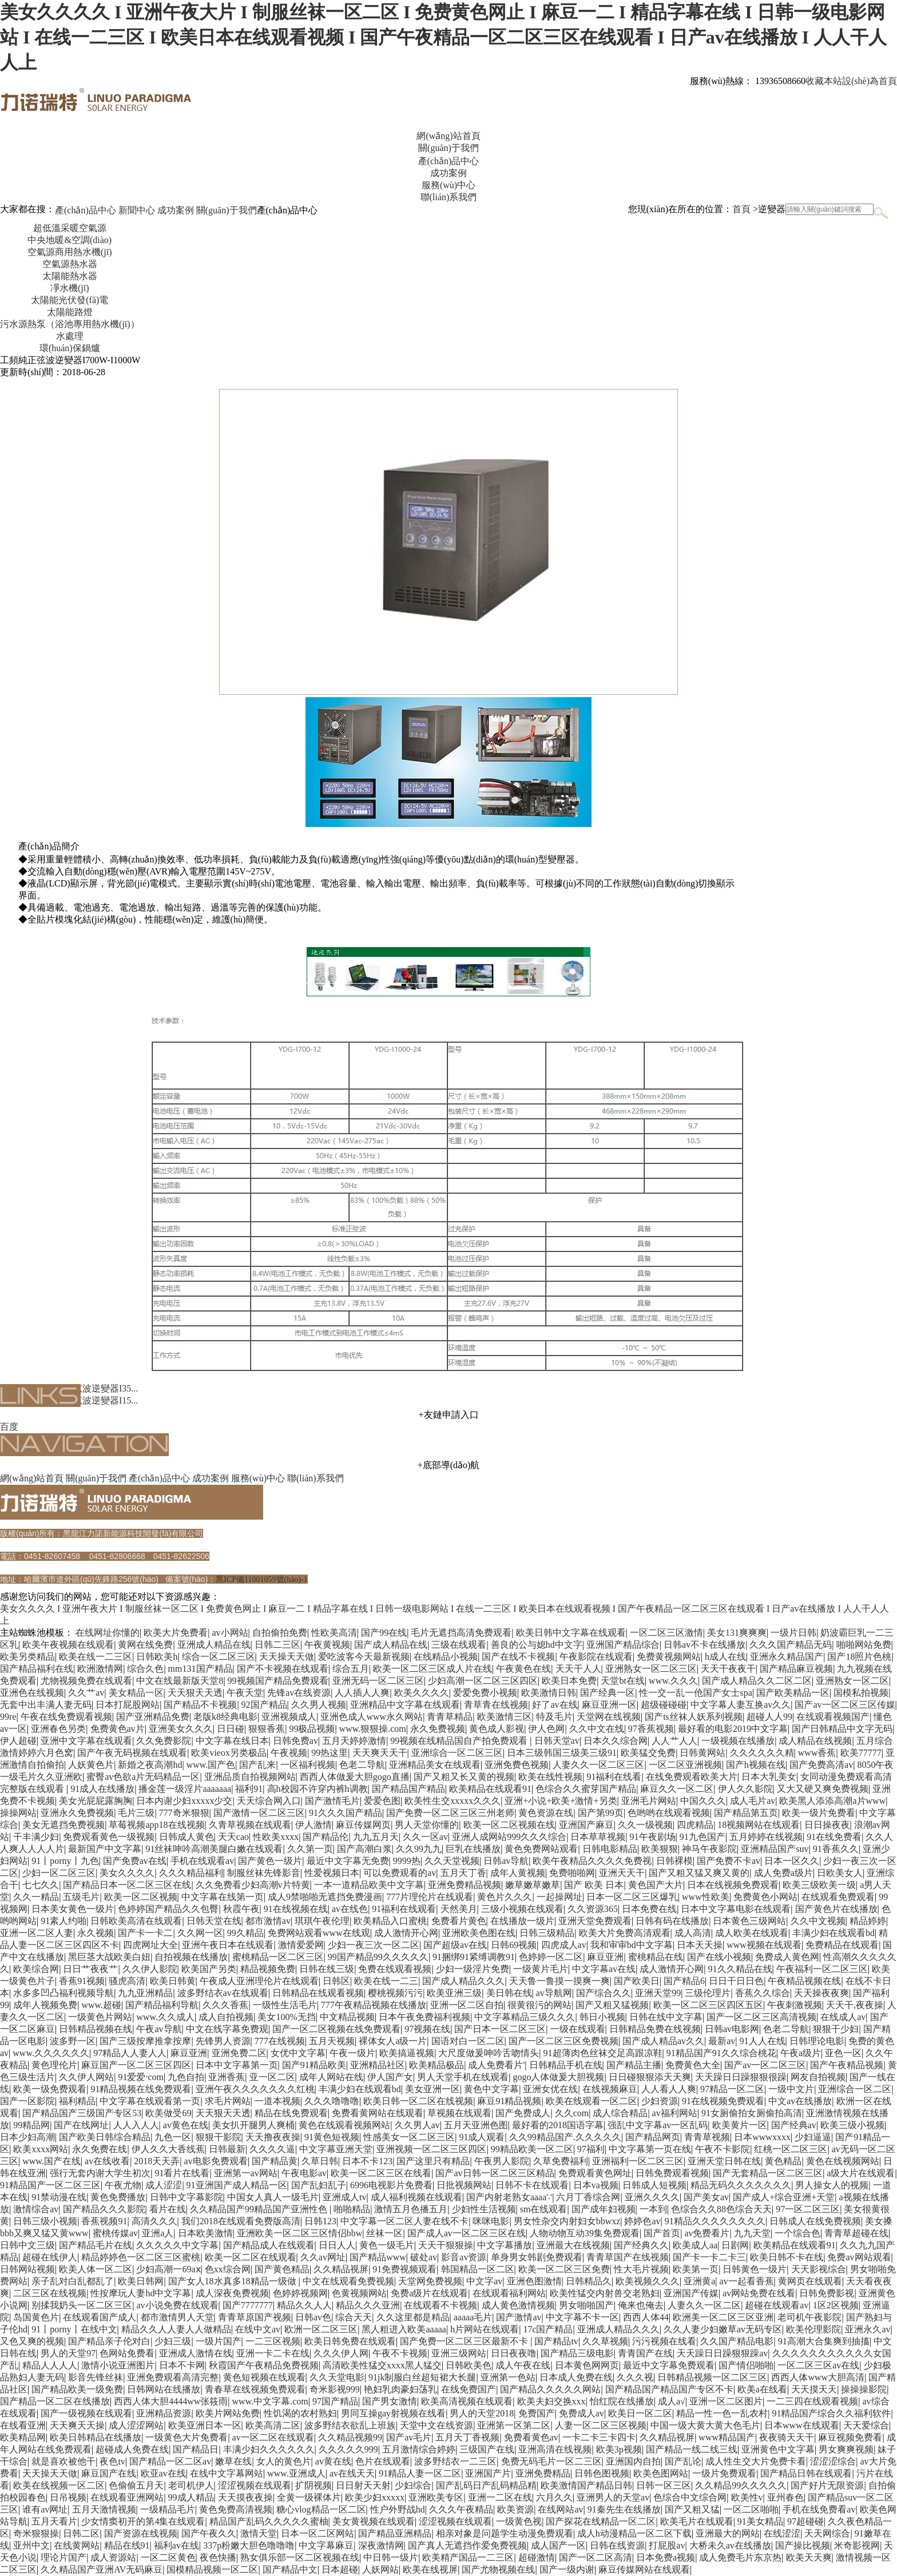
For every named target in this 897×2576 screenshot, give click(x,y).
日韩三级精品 (546, 1933)
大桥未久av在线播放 (730, 2545)
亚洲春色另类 (58, 1729)
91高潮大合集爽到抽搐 (824, 2341)
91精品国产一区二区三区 (50, 2185)
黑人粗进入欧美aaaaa (404, 2329)
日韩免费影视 (826, 2293)
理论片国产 (63, 2557)
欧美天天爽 (809, 2557)
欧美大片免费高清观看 (624, 1933)
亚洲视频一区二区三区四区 (431, 2149)
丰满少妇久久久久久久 (269, 2449)
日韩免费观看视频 (672, 2173)
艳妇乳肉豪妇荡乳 (400, 2389)
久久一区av (425, 1837)
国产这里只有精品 (433, 2161)
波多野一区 (73, 2041)
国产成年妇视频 (603, 2209)
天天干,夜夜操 (854, 2005)
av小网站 (230, 1632)
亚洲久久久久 (652, 2197)
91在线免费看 (834, 1837)
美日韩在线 (509, 1993)
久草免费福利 (560, 2161)
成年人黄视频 (517, 1873)
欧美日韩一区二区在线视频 (418, 2101)
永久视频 (95, 1933)
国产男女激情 (389, 2401)
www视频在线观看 (764, 1945)
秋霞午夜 (241, 1909)
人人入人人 (136, 2125)
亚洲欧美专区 (435, 2497)
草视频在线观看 (459, 2113)
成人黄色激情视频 (518, 2305)
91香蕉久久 (836, 1849)
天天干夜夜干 (728, 1668)
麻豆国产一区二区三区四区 (136, 2065)
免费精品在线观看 (842, 1945)
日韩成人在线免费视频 (815, 2221)
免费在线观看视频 (394, 1969)
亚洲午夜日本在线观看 (227, 1945)
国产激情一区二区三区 (259, 1813)
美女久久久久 (127, 1873)
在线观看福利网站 (509, 2293)
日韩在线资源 (617, 2545)
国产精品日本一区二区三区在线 (127, 1885)
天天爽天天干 (379, 1753)
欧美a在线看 (762, 2389)
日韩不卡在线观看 (532, 2185)
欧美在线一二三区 (95, 1656)
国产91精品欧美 (314, 2065)
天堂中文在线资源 (436, 2425)
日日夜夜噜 (514, 2353)
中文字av (484, 2281)
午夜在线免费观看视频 (66, 1717)
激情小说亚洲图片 (117, 2365)
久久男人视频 (318, 1705)
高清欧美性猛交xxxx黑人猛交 (382, 2365)
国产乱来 (257, 1765)
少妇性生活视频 (484, 2209)
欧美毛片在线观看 (696, 2521)
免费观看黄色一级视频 (108, 1837)
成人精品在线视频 (815, 1741)
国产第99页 (601, 1813)
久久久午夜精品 (461, 2509)
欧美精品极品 (436, 2065)
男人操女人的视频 (831, 2185)
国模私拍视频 (861, 1693)
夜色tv (112, 2461)
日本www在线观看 (801, 2425)
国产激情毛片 (332, 1801)
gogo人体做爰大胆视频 (558, 2077)
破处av (423, 2257)
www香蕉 (817, 1753)
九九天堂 (752, 2233)
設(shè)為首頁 (869, 81)
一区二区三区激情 (666, 1632)
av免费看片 (706, 2233)
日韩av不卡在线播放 (704, 1644)
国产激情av (518, 2317)
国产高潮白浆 (364, 1849)
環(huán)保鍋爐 (69, 348)
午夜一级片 (352, 2053)
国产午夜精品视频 (846, 2065)
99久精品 (245, 1933)
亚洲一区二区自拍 (466, 2005)
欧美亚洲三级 (454, 1993)
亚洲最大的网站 (728, 2533)
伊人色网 (546, 1729)
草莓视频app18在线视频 (156, 1825)
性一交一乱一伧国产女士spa (695, 1693)
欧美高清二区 (272, 2425)
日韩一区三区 (663, 2485)
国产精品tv (556, 2341)
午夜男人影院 (501, 2161)
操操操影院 (864, 2389)
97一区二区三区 (808, 2209)
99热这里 (329, 1753)
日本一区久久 (791, 1861)
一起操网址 (559, 1897)
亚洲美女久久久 (181, 1729)
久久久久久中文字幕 (177, 2245)
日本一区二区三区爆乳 (632, 1897)
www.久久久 (673, 1680)
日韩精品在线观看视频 (318, 1993)
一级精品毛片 (167, 2509)
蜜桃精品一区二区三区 (278, 1957)
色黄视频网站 (359, 2293)
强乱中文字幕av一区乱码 (658, 2125)
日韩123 (320, 2221)
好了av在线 (554, 1705)
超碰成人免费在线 (132, 2449)
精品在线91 (127, 2545)
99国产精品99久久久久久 (378, 1957)
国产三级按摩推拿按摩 (145, 2041)
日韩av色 (313, 2317)
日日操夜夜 (827, 1825)
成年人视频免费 (45, 2005)
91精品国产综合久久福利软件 (831, 2413)
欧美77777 (861, 1753)
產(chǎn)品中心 (85, 210)
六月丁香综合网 (588, 2197)
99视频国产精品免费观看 (278, 1680)
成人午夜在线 (522, 2365)
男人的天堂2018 (482, 2413)
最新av (721, 2041)
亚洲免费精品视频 (464, 1885)
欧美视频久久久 (648, 2281)
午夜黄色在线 (523, 1668)
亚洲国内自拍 (633, 2461)
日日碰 (230, 1729)
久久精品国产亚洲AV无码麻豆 (101, 2569)
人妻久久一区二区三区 (598, 1765)
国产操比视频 (802, 2545)
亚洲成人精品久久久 (618, 2329)
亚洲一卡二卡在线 (272, 2353)
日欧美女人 (840, 1873)
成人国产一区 (558, 2545)
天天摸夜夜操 (245, 2497)
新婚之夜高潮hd (150, 1765)
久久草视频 (605, 2341)
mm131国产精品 (200, 1668)
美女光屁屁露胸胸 (95, 1801)
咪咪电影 (491, 2221)
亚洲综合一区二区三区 (457, 1753)
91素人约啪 (63, 1921)
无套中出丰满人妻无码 (46, 1705)
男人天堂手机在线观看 (463, 2077)
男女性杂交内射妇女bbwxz (567, 2221)
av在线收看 (107, 2161)
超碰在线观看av (776, 2305)
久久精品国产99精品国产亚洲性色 (260, 2209)
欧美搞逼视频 (406, 2053)
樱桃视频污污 (395, 1993)
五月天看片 (54, 2521)
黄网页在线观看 (810, 2281)
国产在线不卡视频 (518, 1656)
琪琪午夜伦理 (322, 1921)
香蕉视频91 (104, 2221)
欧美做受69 (168, 2113)
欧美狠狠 (659, 1849)
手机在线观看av (202, 1861)
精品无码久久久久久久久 (740, 2185)
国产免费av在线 (134, 1861)
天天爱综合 (866, 2425)
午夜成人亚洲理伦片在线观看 (259, 1981)
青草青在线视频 (496, 1705)
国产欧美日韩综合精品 (104, 2137)
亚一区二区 (272, 2077)
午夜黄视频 (327, 1644)
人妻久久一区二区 (704, 2305)
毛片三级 (136, 1813)
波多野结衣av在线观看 (222, 1993)
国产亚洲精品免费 (152, 1717)
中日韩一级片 (390, 2557)
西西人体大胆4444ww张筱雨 (171, 2401)
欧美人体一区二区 (95, 2269)
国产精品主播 (633, 2065)
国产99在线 (384, 1632)
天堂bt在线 (622, 1680)
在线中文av (257, 2329)
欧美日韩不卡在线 (786, 2257)
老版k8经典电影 (225, 1717)
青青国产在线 (645, 2353)
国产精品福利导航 (162, 2005)
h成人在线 (725, 1656)
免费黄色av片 (117, 1729)
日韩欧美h (156, 1656)
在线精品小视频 (446, 1656)
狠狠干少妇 (836, 2029)
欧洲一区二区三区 (321, 2329)
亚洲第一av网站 (245, 2173)
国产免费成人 (522, 2113)
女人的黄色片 (283, 2461)
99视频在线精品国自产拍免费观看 (460, 1741)
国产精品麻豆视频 (796, 1668)
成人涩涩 (163, 2185)
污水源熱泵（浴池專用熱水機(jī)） (70, 324)
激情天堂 (258, 2533)
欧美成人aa (695, 2245)
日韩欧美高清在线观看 (136, 1921)
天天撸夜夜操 (272, 2137)
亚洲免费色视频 (517, 1765)
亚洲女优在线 (550, 2089)
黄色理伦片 (54, 2065)
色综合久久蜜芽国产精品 (585, 1789)
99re (8, 1717)
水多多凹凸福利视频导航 (63, 1993)
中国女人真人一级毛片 (273, 2197)
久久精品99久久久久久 (741, 2485)
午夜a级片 (800, 2053)
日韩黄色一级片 (755, 2269)
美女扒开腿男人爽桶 (253, 2125)
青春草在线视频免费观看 (255, 2389)
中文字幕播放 (504, 2245)
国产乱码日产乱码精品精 (486, 2485)
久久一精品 (36, 1897)
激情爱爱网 (301, 1945)
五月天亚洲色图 (476, 2125)
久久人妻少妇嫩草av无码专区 (723, 2329)
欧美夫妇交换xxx (551, 2401)
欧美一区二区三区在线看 (381, 2173)
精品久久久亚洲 (368, 2305)
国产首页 (662, 2233)
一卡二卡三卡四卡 (599, 2437)
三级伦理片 (708, 1993)
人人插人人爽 (362, 1693)
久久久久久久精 (762, 1753)
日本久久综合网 (616, 1741)
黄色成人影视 (496, 1729)
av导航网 (554, 1993)
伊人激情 (313, 1825)
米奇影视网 (857, 2545)
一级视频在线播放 (738, 1741)
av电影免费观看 (216, 2161)
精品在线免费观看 (291, 2113)
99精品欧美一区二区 (532, 2149)
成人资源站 (113, 2557)
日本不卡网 (182, 2365)
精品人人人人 (49, 2365)
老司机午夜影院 (809, 2317)
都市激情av (268, 1921)
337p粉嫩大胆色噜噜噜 (249, 2545)
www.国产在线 (51, 2161)
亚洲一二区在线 (500, 2497)
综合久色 (145, 1668)
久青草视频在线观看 (250, 1825)
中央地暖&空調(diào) (69, 240)
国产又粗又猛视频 (612, 2005)
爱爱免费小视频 (485, 1693)
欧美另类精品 (27, 1656)
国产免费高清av (821, 1765)
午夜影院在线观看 (596, 1656)
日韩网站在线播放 (163, 2389)
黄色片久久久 (504, 1897)
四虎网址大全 (150, 1945)
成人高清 (692, 1933)
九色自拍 (186, 2077)
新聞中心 (136, 210)
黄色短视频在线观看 (264, 2377)
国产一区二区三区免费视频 (563, 2041)
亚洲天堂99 (658, 1993)
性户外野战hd (397, 2509)
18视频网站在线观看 (758, 1825)
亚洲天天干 (622, 1873)
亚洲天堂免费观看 (595, 1921)
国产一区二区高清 (595, 2557)
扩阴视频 (313, 2485)
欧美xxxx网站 (40, 2149)
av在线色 (350, 1909)
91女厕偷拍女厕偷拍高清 (751, 2113)
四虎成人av (563, 1945)
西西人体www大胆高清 (817, 2377)
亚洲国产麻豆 (586, 1825)
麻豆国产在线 (108, 2473)
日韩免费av (295, 1741)
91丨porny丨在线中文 (74, 2329)
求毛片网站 (228, 2101)
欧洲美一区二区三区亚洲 (723, 2317)
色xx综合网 (228, 2269)
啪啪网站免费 (863, 1644)
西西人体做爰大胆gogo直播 (355, 1777)
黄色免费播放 (117, 2197)
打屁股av (667, 2545)
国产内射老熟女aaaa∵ (509, 2197)
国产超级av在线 (455, 1945)
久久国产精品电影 (736, 2341)
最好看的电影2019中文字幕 (733, 1729)
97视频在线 (427, 2029)
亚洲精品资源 (163, 2413)
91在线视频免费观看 (723, 2101)
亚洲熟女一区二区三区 (651, 1668)
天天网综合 (827, 2533)
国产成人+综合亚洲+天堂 (784, 2197)
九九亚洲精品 (145, 1993)
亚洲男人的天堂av (613, 2497)
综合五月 (350, 1668)
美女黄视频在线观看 (373, 2521)
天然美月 (458, 1909)
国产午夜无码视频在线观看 (132, 1753)
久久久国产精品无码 (790, 1644)
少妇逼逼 (813, 2137)
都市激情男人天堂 (177, 2317)
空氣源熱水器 (69, 264)
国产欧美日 (637, 1981)
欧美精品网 (23, 2437)
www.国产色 (211, 1765)
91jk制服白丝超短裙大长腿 (422, 2377)
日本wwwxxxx (762, 2137)
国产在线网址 (81, 2125)
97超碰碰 (805, 2521)
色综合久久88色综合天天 (721, 2209)
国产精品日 (196, 2449)
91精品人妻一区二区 (420, 2473)
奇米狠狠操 (36, 2533)
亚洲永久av (867, 2329)
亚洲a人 (157, 2233)
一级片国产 (218, 2341)
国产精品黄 (274, 2161)
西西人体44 (646, 2317)
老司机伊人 (191, 2485)
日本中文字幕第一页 (237, 2065)
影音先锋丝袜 (95, 2377)
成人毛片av (752, 1801)
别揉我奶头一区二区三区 (81, 2305)
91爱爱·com (141, 2077)
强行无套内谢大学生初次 (100, 2173)
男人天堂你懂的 (427, 1825)
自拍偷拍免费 (279, 1632)
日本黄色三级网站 (749, 1921)
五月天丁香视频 (467, 2437)
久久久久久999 (348, 2449)
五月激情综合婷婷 (418, 2449)
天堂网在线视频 (609, 1717)
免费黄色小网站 (765, 1897)
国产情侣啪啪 (746, 2365)
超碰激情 (536, 2557)
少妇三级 (172, 2341)
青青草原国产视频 (254, 2317)
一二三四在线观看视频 (812, 2401)
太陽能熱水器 (69, 276)
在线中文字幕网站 (226, 2473)
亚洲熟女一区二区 (852, 1680)
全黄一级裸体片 (309, 2497)
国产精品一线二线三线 (691, 2449)
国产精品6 (684, 1981)
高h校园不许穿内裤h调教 (317, 1789)
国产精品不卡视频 (200, 1705)
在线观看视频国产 (833, 1717)
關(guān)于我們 (226, 210)
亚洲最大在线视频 (573, 2245)
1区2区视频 (836, 2305)
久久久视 (635, 2377)
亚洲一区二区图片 (726, 2401)
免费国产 (536, 2413)
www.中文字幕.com (270, 2401)
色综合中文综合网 (690, 2497)
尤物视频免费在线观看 (86, 1680)
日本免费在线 (649, 1909)
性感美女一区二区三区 (409, 2137)
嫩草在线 (233, 2461)
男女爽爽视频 (846, 2449)
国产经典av (793, 2125)
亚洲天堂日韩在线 (724, 2161)
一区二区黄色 (168, 2557)
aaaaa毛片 (473, 2317)
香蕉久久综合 (762, 1993)
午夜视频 (289, 1753)
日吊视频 (68, 2497)
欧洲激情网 (100, 1668)
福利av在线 (176, 2545)
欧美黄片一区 (739, 2125)
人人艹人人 (674, 1741)
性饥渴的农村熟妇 (300, 2413)
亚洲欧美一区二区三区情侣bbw (300, 2233)
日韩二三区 (277, 1644)
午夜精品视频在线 (804, 1981)
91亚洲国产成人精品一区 (236, 2185)
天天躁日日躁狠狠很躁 (741, 2077)
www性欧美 (705, 1897)
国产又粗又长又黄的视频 (464, 1777)
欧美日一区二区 (640, 2413)
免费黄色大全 (692, 2065)
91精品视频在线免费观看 (140, 2089)
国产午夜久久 (208, 2533)
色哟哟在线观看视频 (669, 1813)
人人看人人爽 (668, 2089)
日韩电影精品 (609, 1849)
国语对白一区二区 (468, 2041)
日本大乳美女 (768, 1777)
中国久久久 (703, 1801)
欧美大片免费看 (176, 1632)
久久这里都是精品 (413, 2317)
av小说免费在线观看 (177, 2305)
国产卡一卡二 (145, 1933)
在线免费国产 (468, 2389)
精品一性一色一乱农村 (722, 2413)
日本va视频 (595, 2185)
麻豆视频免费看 (850, 2437)
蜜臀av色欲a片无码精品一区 (143, 1777)
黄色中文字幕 (491, 2089)
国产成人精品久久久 (463, 1981)
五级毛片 (81, 1897)
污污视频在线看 (664, 2341)
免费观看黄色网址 (595, 2173)
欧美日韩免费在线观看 (350, 2341)
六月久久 (554, 2497)
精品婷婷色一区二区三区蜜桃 (140, 2257)
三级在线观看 (458, 1644)
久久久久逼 (272, 2149)
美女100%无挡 (286, 2017)
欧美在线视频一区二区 (59, 2485)
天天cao (233, 1837)
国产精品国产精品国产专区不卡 (669, 2389)
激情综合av (35, 2209)
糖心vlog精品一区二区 (321, 2509)
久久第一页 (310, 1849)
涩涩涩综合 (833, 2461)
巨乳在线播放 (473, 1849)
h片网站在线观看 (484, 2329)
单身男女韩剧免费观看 (536, 2257)
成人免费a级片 (783, 1873)
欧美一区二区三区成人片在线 (432, 1668)
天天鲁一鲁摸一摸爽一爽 (559, 1981)
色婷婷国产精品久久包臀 (168, 1909)
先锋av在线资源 (299, 1693)
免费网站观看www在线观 (319, 1933)
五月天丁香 (463, 1873)
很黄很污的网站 (539, 2005)
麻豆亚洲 (605, 1957)
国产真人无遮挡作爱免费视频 (467, 2545)
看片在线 (167, 2209)
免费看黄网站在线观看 (377, 2113)
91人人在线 (762, 2041)
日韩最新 (227, 2149)
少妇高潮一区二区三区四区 (483, 1680)
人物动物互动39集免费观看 (585, 2233)
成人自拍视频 (226, 2017)
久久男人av (417, 2125)
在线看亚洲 (23, 2425)
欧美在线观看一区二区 (591, 2101)
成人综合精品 (620, 2113)
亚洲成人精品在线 (214, 1644)
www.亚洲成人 (296, 2473)
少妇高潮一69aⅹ (168, 2269)
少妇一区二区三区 (59, 1873)
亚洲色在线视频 (32, 1693)
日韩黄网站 (702, 1753)
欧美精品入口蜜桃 (390, 1921)
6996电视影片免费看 (391, 2185)
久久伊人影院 (149, 1969)
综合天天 (353, 2317)
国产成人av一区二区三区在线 (466, 2233)
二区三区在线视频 (49, 2293)
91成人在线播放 (102, 1789)
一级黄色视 (519, 2521)
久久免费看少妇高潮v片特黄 (253, 1885)
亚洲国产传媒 (691, 2293)
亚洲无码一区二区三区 (378, 1680)
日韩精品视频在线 (95, 2029)
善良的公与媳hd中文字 (536, 1644)
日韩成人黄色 (186, 1837)
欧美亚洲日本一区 (204, 2425)
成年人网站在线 (331, 2077)
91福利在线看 (613, 1777)
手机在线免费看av (819, 2509)
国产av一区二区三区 (765, 2065)
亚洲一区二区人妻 (36, 1933)
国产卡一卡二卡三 (709, 2257)
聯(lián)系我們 (315, 1478)
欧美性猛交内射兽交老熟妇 (605, 2293)
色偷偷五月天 (136, 2485)
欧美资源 (515, 2509)
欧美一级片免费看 (818, 1813)
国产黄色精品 (282, 2269)
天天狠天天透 (195, 1693)
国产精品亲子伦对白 (109, 2341)
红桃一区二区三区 (790, 2149)
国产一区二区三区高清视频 (761, 2017)
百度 (9, 1427)
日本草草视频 (597, 1837)
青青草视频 (707, 2137)
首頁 (741, 209)
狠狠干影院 (218, 2137)
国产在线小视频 (719, 1957)
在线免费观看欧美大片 (691, 1777)
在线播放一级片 (522, 1921)
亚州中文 (31, 2545)
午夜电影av (304, 2173)
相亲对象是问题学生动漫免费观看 (504, 2533)
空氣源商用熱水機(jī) (69, 252)
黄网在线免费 (145, 1644)
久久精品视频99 (350, 2437)
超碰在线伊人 (49, 2257)
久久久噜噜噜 (331, 2101)
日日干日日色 (736, 1981)
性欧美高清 (334, 1632)
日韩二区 (81, 2533)
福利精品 (77, 2101)
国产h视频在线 (755, 1765)
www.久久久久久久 (51, 2053)
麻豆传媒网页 (363, 1825)
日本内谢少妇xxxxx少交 (184, 1801)
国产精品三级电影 (577, 2353)
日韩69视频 (514, 1945)
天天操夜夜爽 (821, 1993)
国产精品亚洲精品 (394, 2533)
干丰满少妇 (36, 1837)
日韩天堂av (557, 1741)
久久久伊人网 (340, 2353)
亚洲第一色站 (508, 2377)
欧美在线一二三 (386, 1981)
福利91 (249, 1789)
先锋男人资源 (223, 2041)
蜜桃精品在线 (655, 1957)
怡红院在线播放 (622, 2401)
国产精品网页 (652, 2137)
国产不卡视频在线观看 (282, 1668)
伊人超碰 (18, 1741)
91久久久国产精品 (345, 1813)
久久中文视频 (818, 1921)
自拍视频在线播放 (191, 1957)
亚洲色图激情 (534, 2281)
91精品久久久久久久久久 (715, 2221)
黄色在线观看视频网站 (344, 2125)
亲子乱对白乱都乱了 (72, 2281)
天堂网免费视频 (430, 2281)
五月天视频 (332, 2041)
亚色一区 (843, 2053)
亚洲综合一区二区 (854, 2089)
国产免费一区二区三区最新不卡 (465, 2341)
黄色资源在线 (545, 1813)
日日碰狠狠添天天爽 (650, 2077)
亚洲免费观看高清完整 (173, 2377)
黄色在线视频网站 (842, 2161)
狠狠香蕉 (266, 1729)
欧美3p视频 (619, 2449)
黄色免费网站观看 (541, 1849)
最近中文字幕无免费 (348, 1861)
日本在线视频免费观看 (733, 1885)
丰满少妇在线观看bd (833, 1933)
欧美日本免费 (569, 1680)
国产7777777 (248, 2305)
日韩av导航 (506, 1861)
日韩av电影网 (732, 2029)
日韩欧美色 (468, 2365)
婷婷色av (642, 2221)
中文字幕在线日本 (232, 1741)
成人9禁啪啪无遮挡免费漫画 (325, 1897)
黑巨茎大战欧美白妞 (109, 1957)
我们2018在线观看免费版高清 (240, 2221)
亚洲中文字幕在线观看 (86, 1741)
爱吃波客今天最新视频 (364, 1656)
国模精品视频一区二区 (212, 2569)
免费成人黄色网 (787, 1957)
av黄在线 (333, 2461)
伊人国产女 (390, 2077)
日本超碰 (340, 2569)
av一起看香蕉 (746, 2281)
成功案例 (175, 210)
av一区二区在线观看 (273, 2437)
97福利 (591, 2149)
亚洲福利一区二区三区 (638, 2161)
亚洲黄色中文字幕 (778, 2449)
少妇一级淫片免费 (472, 1969)
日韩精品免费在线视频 (655, 2029)
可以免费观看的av (399, 1873)
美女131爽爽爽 (737, 1632)
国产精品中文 (290, 2569)
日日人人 (337, 2245)
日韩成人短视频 (654, 2185)
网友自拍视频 (818, 2077)
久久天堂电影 (336, 2377)
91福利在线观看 (404, 1909)
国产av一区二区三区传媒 (845, 1705)
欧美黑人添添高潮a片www (832, 1801)
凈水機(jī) (69, 288)
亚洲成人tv (344, 2197)
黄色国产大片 (655, 1885)
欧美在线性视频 (550, 1777)
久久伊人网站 (86, 2077)
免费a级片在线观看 (429, 2293)
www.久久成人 (165, 2017)
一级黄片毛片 (540, 1969)
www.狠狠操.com (372, 1729)
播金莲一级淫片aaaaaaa (184, 1789)
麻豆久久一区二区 (676, 1789)
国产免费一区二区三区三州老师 (450, 1813)
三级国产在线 (486, 2449)
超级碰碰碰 (663, 1705)
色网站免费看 (127, 2353)
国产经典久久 (641, 2245)
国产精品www (378, 2257)
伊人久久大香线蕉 (168, 2149)
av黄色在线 (185, 2125)
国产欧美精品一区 (792, 1693)
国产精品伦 (325, 1837)
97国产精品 (335, 2401)
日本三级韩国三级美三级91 (562, 1753)
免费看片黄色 (458, 1921)
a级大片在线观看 (861, 2173)
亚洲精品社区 (377, 2065)
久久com (572, 2113)
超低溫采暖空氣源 (69, 228)
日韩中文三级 (27, 2245)
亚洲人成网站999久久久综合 (509, 1837)
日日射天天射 (363, 2485)
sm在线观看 (543, 2209)
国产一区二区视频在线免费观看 (336, 2029)
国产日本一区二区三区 (500, 2029)
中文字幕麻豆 (326, 2545)
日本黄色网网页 (587, 2365)
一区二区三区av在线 (818, 2365)
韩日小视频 (602, 2017)
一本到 (653, 2209)
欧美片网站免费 (228, 2413)
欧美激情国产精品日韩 (586, 2485)
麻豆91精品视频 (509, 2101)
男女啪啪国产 (586, 2305)
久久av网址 (323, 2257)
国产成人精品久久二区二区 (757, 1680)
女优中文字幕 (298, 2053)
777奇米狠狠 (184, 1813)
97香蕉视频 (651, 1729)
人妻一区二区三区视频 (600, 2425)
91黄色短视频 (331, 2137)
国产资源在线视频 (140, 2533)
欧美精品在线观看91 (490, 1789)
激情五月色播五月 (410, 2209)
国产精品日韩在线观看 (806, 2473)
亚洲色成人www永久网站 (371, 1717)
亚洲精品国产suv (774, 1849)
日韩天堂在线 (213, 1921)
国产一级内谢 (566, 2569)
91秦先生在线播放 (624, 2509)
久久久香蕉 (225, 2005)
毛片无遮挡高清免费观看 (461, 1632)
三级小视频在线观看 (522, 1909)
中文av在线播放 (800, 2101)
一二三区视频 (272, 2341)
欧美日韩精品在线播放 (95, 2437)
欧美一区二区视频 (140, 1897)
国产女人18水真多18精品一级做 (233, 2281)
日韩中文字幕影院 (186, 2197)
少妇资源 (659, 2101)
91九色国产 (702, 1837)
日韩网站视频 (27, 2269)
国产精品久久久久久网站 (550, 2389)
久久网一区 (200, 1933)
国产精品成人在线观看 (269, 2245)
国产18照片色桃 (859, 1656)
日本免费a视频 (665, 2557)
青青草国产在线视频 (627, 2257)
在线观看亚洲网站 (127, 2497)
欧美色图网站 (660, 2473)
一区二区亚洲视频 (685, 1765)
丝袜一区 (384, 2233)
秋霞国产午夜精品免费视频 (264, 2365)
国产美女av (706, 2197)
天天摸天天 (814, 2389)
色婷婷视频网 (300, 2293)
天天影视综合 (818, 2269)
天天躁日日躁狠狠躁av (722, 2353)
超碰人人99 (769, 1717)
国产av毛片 (408, 2437)
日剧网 (735, 2245)
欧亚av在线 (163, 2473)
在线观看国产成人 (99, 2317)
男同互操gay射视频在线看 (393, 2413)
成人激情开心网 (406, 1933)
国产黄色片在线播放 (836, 1909)
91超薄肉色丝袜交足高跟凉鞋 (602, 2053)
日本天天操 (700, 1945)
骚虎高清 (127, 1981)
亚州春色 (785, 2497)
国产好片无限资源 (827, 2485)
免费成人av (581, 2413)
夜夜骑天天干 (786, 2437)
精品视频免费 (267, 1969)
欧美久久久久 (421, 1693)
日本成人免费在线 (576, 2377)
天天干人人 (578, 1668)
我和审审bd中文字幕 (631, 1945)
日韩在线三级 (326, 1969)
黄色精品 (783, 2161)
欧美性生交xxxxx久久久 (452, 1801)
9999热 (406, 1861)
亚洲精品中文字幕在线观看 (405, 1705)
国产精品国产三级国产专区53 (81, 2113)
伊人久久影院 (745, 1789)
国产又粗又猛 (692, 2509)
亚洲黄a (699, 2281)
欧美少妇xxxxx (374, 2497)
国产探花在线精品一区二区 (601, 2521)
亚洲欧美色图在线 (478, 1933)
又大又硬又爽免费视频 (822, 1789)
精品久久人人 (304, 2305)
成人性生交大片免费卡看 (755, 2461)
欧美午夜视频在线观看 (68, 1644)
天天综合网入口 (269, 1801)
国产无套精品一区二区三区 (768, 2173)
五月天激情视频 (104, 2509)
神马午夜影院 (709, 1849)
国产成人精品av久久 (663, 2041)
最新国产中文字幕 (104, 1849)
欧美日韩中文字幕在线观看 (571, 1632)
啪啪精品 (352, 2209)
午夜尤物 (123, 2185)
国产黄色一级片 (270, 1861)
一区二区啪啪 (751, 2509)
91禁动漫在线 (58, 2197)
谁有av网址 (45, 2509)
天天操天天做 (286, 1656)
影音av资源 (463, 2257)
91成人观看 (482, 2137)
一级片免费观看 (724, 2473)
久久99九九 (419, 1849)
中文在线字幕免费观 (227, 2029)
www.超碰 (101, 2005)
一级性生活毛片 (285, 2005)
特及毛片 (554, 1717)
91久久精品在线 (740, 1969)
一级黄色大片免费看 (186, 2437)
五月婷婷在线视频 (766, 1837)
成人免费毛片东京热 (740, 2557)
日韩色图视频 (601, 2473)
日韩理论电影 (816, 2041)
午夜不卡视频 (399, 2353)
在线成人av (843, 2017)
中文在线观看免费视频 (348, 2281)
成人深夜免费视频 (232, 2293)
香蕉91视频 (82, 1981)
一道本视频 (277, 2101)
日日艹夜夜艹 (90, 1969)
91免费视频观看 (404, 2269)
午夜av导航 (158, 2029)
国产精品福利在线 (36, 1668)
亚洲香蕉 (226, 2077)
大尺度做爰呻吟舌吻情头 (488, 2053)
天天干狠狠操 (445, 2245)
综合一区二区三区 (218, 1656)
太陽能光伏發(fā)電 (69, 300)
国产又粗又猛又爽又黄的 (699, 1873)
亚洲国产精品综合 (623, 1644)
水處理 (70, 336)
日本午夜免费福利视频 (424, 2017)
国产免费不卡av (728, 1861)
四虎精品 (695, 1825)
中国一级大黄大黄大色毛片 (705, 2425)
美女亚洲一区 (432, 2089)
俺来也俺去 (641, 2305)
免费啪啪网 (572, 1873)
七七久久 (40, 1885)
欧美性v (747, 2497)
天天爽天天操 (77, 2425)
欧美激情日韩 (548, 1693)
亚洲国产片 (488, 2473)
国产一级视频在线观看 (86, 2413)
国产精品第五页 (746, 1813)
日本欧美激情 (205, 2233)
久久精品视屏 (340, 2269)
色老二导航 (362, 1765)
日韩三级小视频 (45, 2221)
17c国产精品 (548, 2329)
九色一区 (172, 2137)
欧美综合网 (36, 1969)
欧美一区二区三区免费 (564, 2269)
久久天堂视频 (451, 1861)
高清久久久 (154, 2221)
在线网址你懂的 (108, 1632)
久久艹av (86, 1693)
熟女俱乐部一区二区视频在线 (299, 2557)
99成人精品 (191, 2497)
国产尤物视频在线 (498, 2569)
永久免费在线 (99, 2149)
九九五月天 (376, 1837)
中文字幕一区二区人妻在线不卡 (404, 2221)
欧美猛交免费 (648, 1753)
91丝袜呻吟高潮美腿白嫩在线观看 (214, 1849)
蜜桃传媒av (115, 2233)
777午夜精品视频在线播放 (373, 2005)
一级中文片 (791, 2089)
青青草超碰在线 (856, 2233)
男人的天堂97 (68, 2353)
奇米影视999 (334, 2389)
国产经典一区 (607, 1693)
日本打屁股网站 (128, 1705)
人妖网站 (380, 2569)
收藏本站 (823, 81)
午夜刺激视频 (794, 2005)
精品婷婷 (868, 1921)
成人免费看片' (496, 2065)
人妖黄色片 (91, 1765)
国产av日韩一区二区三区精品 (494, 2173)
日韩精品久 (589, 2281)
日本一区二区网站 (317, 2533)
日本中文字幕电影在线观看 (736, 1909)
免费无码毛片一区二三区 (551, 2461)
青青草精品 (450, 1717)
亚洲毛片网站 (648, 1801)
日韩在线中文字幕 (665, 2017)
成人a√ (671, 2401)
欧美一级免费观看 (49, 2089)
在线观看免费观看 (838, 1897)
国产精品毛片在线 (95, 2245)
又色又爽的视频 (32, 2341)
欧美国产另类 (208, 1969)
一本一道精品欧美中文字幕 (369, 1885)
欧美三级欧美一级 (819, 1885)
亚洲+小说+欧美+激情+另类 (561, 1801)
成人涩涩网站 (136, 2425)
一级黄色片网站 (100, 2017)
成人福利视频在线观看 (416, 2197)
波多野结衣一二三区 (455, 2461)
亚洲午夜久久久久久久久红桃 (255, 2089)
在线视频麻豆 (609, 2089)
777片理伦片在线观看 (429, 1897)
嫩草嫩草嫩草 (532, 1885)
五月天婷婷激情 (354, 1741)
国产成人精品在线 (390, 1644)
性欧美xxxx (276, 1837)
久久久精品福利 (191, 1873)
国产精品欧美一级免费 (77, 2389)
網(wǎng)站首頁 (448, 136)
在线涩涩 (782, 2533)
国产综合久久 (603, 1993)
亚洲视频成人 (288, 1717)
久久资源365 (592, 1909)
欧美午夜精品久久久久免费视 (592, 1861)
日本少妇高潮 (27, 2137)
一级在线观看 (577, 2029)
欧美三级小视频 (852, 2125)
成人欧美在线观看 (751, 1933)
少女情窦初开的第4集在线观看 (143, 2521)
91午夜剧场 (653, 1837)
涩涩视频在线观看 (254, 2485)
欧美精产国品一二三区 (468, 2557)
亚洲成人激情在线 (195, 2353)
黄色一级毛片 (386, 2245)
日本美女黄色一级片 (72, 1909)
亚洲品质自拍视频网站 (250, 1777)
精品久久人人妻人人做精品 (176, 2329)
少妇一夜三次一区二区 (373, 1945)
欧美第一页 (696, 2269)
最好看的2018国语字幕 (558, 2125)
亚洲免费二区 (239, 2053)
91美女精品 (760, 2521)
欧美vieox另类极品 (229, 1753)
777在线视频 (280, 2041)
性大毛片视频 (641, 2269)
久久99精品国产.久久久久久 (565, 2137)
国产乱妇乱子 (318, 2185)
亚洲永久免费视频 (77, 1813)
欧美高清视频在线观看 (467, 2401)
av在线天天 (352, 2473)
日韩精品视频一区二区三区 (712, 2377)
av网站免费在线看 (759, 2293)
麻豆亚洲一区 (609, 1705)
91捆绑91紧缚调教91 (473, 1957)
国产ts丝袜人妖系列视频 (694, 1717)
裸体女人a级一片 (393, 2041)
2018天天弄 (157, 2161)
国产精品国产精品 (408, 1789)
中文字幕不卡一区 (582, 2317)
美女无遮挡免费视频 (63, 1825)
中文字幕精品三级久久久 (524, 2017)
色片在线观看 (382, 2461)
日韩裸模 (674, 1861)
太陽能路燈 (70, 312)
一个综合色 (797, 2233)
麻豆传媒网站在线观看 (644, 2569)
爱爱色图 (382, 1801)
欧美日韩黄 (173, 1981)
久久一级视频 (645, 1825)
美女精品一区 (136, 1693)
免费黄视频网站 (669, 1656)
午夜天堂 (245, 1693)
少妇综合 (413, 2485)
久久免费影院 (163, 1741)
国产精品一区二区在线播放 (55, 2401)
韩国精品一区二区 (477, 2269)
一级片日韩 (793, 1632)
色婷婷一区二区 (551, 1957)
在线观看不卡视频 (440, 2305)
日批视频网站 (463, 2185)
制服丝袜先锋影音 (263, 1873)
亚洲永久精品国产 (786, 1656)
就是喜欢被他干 (63, 2461)
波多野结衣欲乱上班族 (350, 2425)
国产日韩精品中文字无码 (842, 1729)
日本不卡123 (367, 2161)
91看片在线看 (181, 2173)
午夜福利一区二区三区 (822, 1969)
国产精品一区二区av (170, 2461)
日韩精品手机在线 (565, 2065)
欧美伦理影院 (813, 2329)
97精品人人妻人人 (129, 2053)
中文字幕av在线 (604, 1969)
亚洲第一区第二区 (513, 2425)
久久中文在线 (596, 1729)
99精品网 (31, 2125)
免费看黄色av (531, 2437)
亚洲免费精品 (542, 2473)
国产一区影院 (27, 2101)
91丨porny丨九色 (64, 1861)
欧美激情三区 (504, 1717)
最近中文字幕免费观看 (669, 2365)
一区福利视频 (307, 1765)
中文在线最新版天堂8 (179, 1680)
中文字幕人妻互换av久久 (740, 1705)
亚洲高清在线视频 (555, 2449)
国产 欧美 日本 (594, 1885)
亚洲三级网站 (458, 2353)
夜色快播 (218, 2557)
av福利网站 (674, 2113)
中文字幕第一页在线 (650, 2149)
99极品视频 (312, 1729)
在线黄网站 (77, 2545)
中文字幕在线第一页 (222, 1897)
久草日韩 (319, 2161)
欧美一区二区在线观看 (250, 2257)
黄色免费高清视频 (235, 2509)
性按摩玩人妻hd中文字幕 (140, 2293)
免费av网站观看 (859, 2257)
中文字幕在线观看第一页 (150, 2101)
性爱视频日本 (331, 1873)
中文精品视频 (347, 2017)
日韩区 (336, 1981)
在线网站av (560, 2509)
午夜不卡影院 (722, 2149)
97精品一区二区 (732, 2089)
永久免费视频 (437, 1729)
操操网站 (18, 1813)
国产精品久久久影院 (104, 2209)
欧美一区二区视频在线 (509, 1825)
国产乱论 (683, 2461)
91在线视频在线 (296, 1909)
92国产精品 (264, 1705)
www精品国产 (726, 2437)
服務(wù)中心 (258, 1478)
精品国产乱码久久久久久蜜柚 (268, 2521)
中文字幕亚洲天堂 (335, 2149)
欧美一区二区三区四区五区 (708, 2005)
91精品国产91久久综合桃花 (721, 2053)
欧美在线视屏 (430, 2569)
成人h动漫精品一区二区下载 (634, 2533)
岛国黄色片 (36, 2317)
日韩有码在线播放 (672, 1921)
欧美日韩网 (141, 2281)
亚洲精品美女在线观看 (435, 1765)
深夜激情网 (381, 2545)
